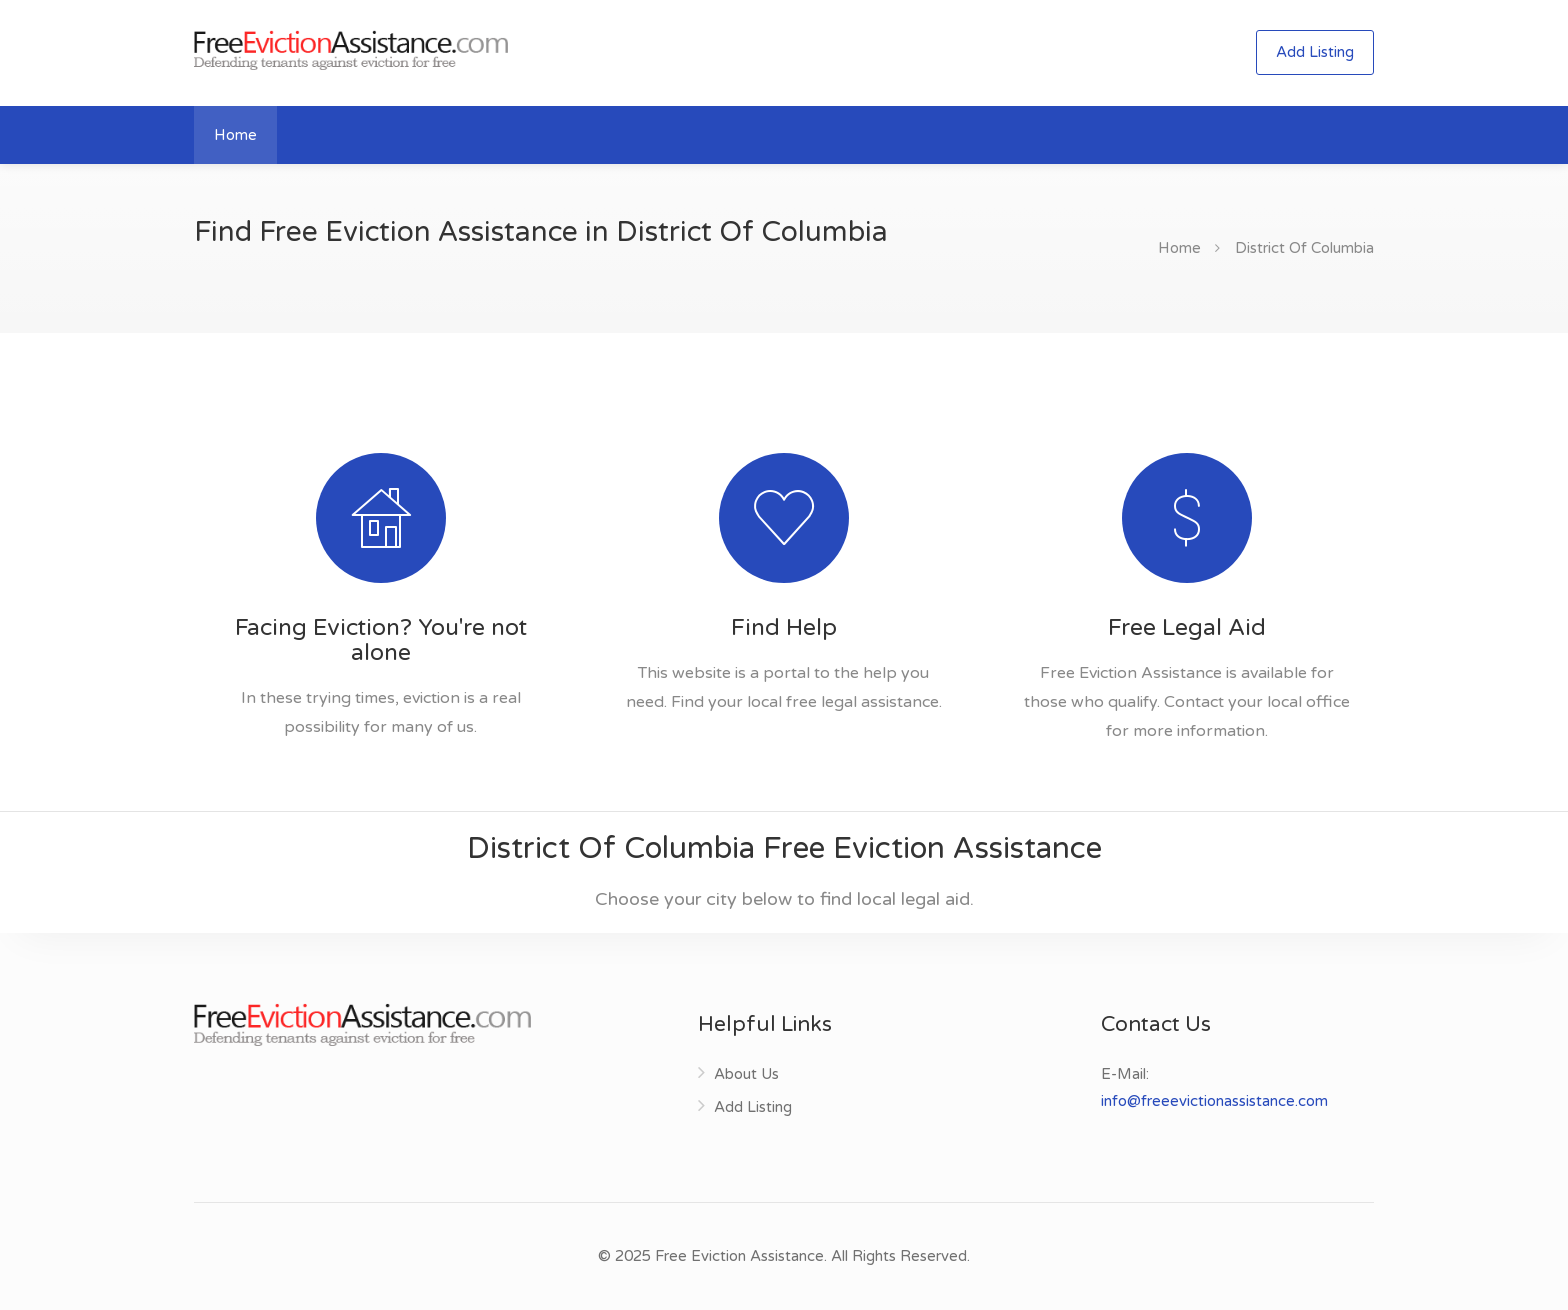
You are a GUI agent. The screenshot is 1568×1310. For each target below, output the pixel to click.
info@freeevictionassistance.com (1214, 1101)
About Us (746, 1074)
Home (235, 135)
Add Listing (1315, 52)
